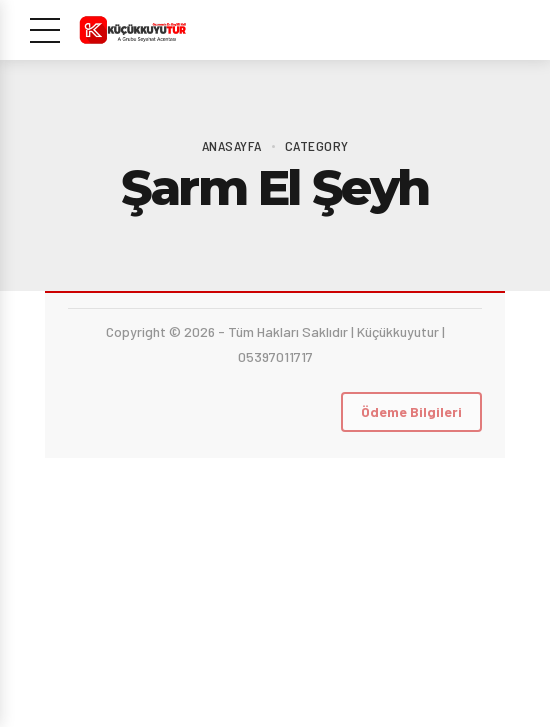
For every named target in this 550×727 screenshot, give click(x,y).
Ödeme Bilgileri (411, 411)
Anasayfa (232, 145)
